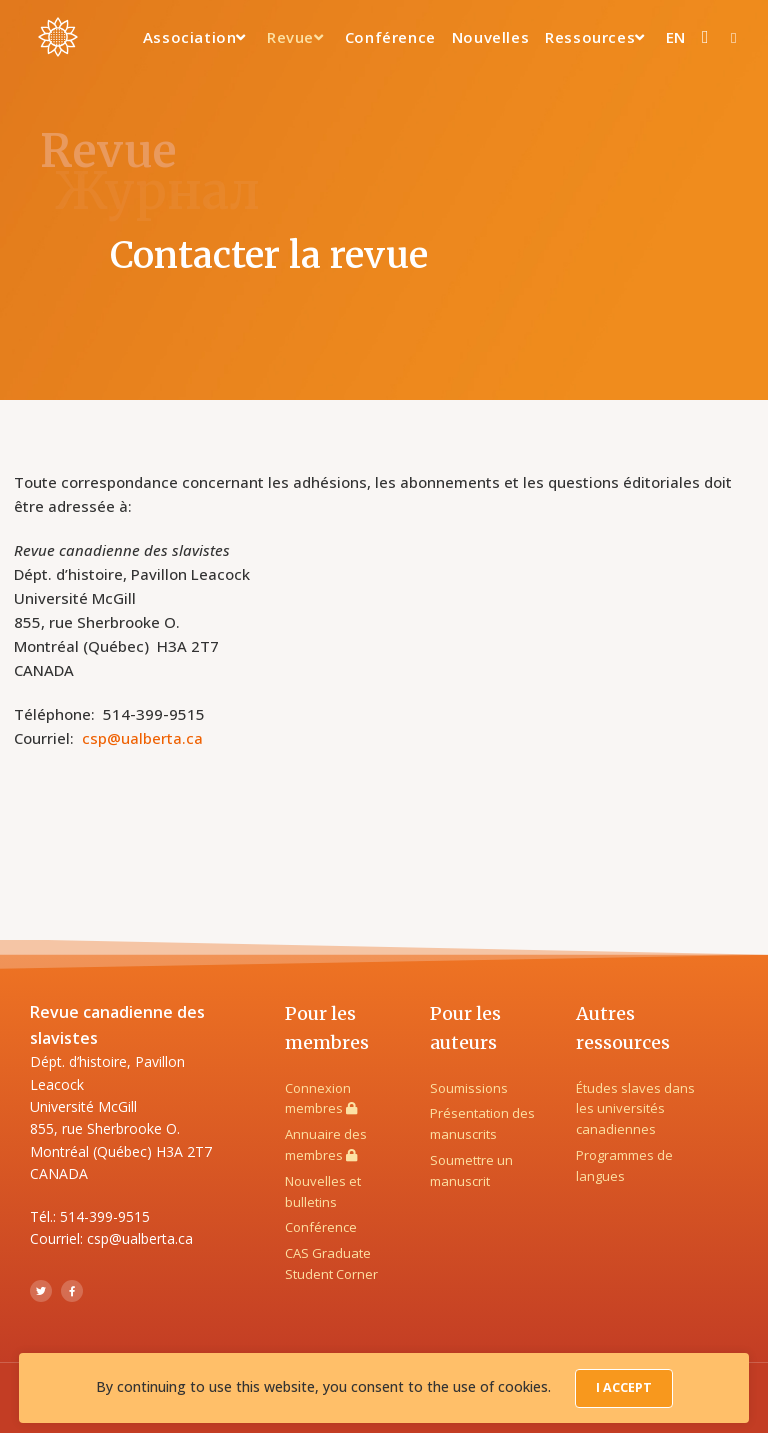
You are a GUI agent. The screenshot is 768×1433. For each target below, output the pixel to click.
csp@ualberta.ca (142, 738)
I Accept (624, 1389)
